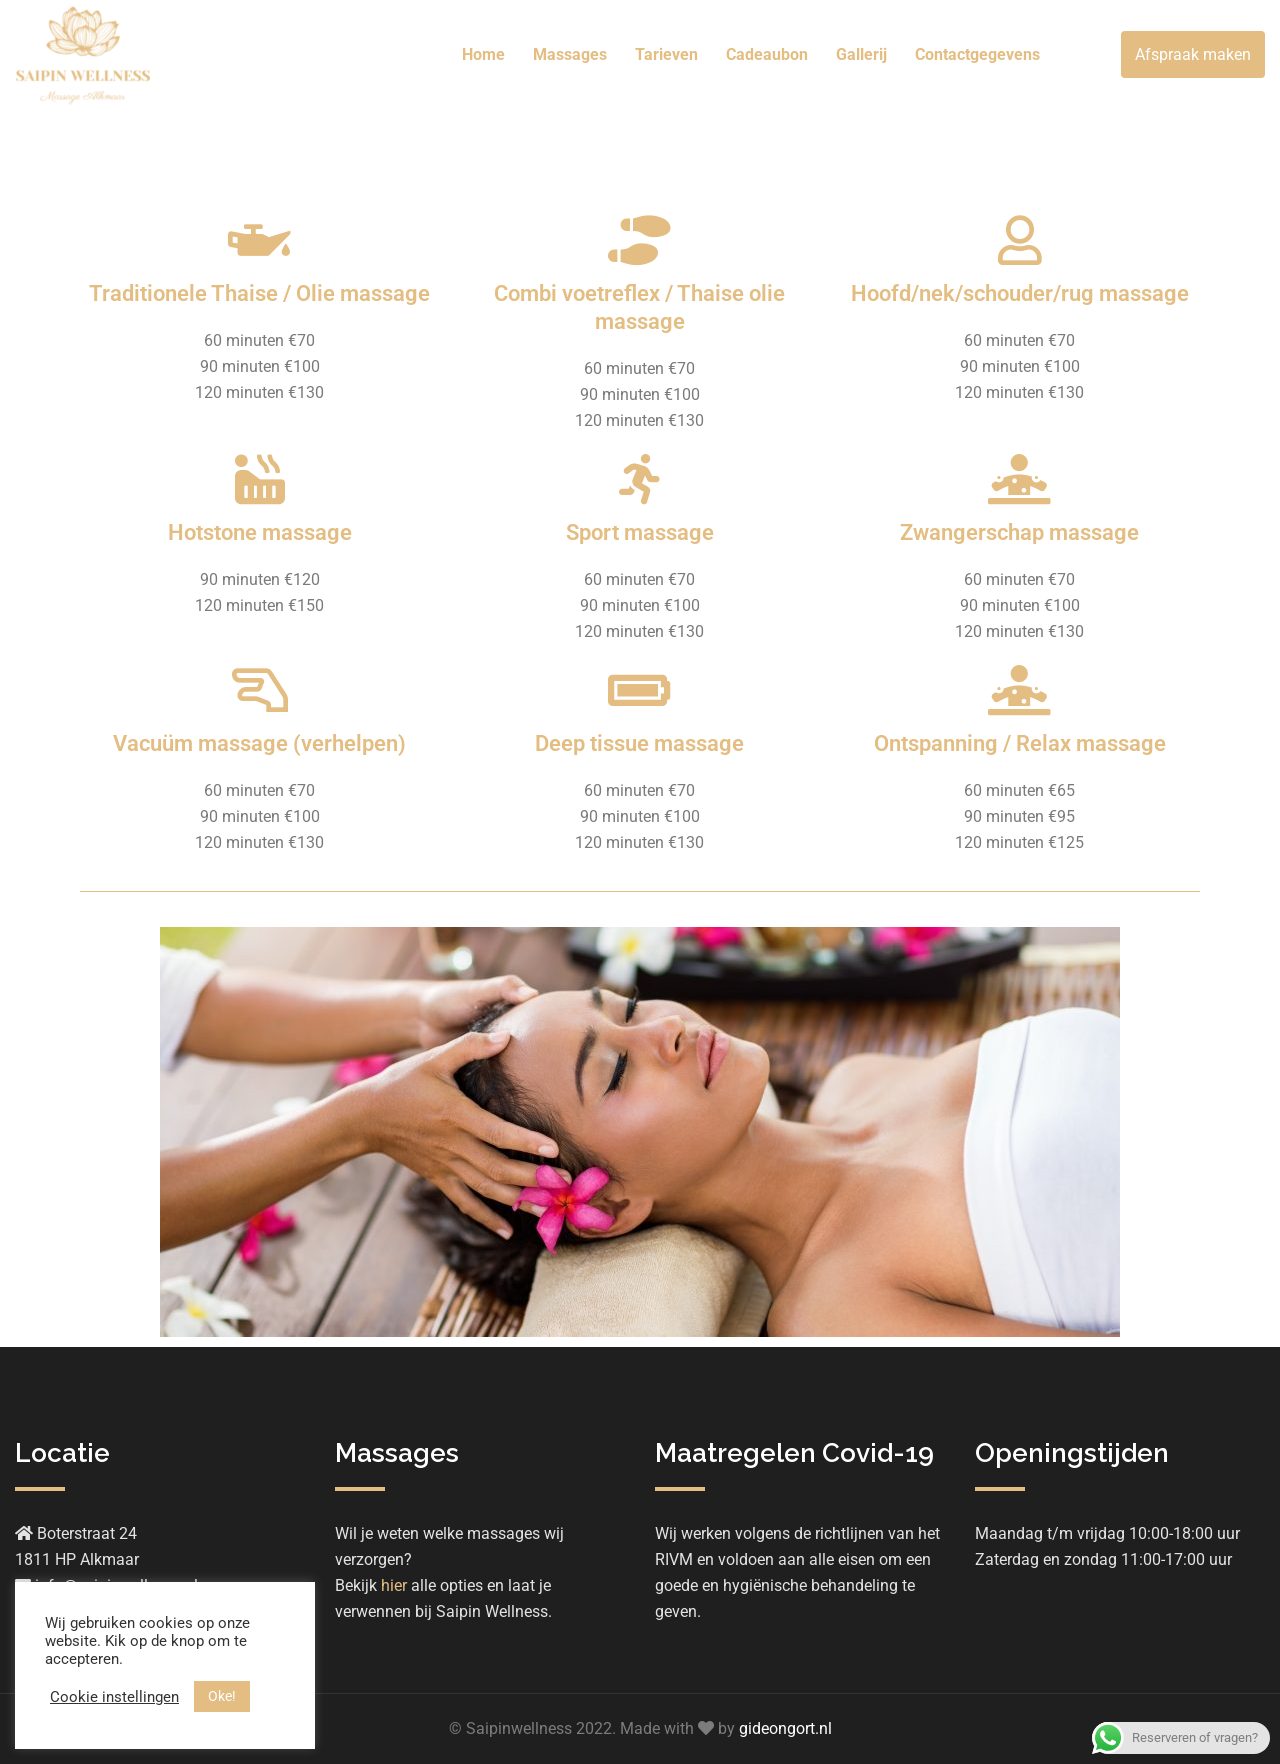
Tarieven (666, 54)
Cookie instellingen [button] (114, 1697)
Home (483, 54)
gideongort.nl (785, 1728)
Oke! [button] (222, 1696)
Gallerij (861, 54)
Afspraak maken (1193, 54)
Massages (570, 54)
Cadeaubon (767, 54)
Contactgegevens (977, 54)
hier (394, 1585)
